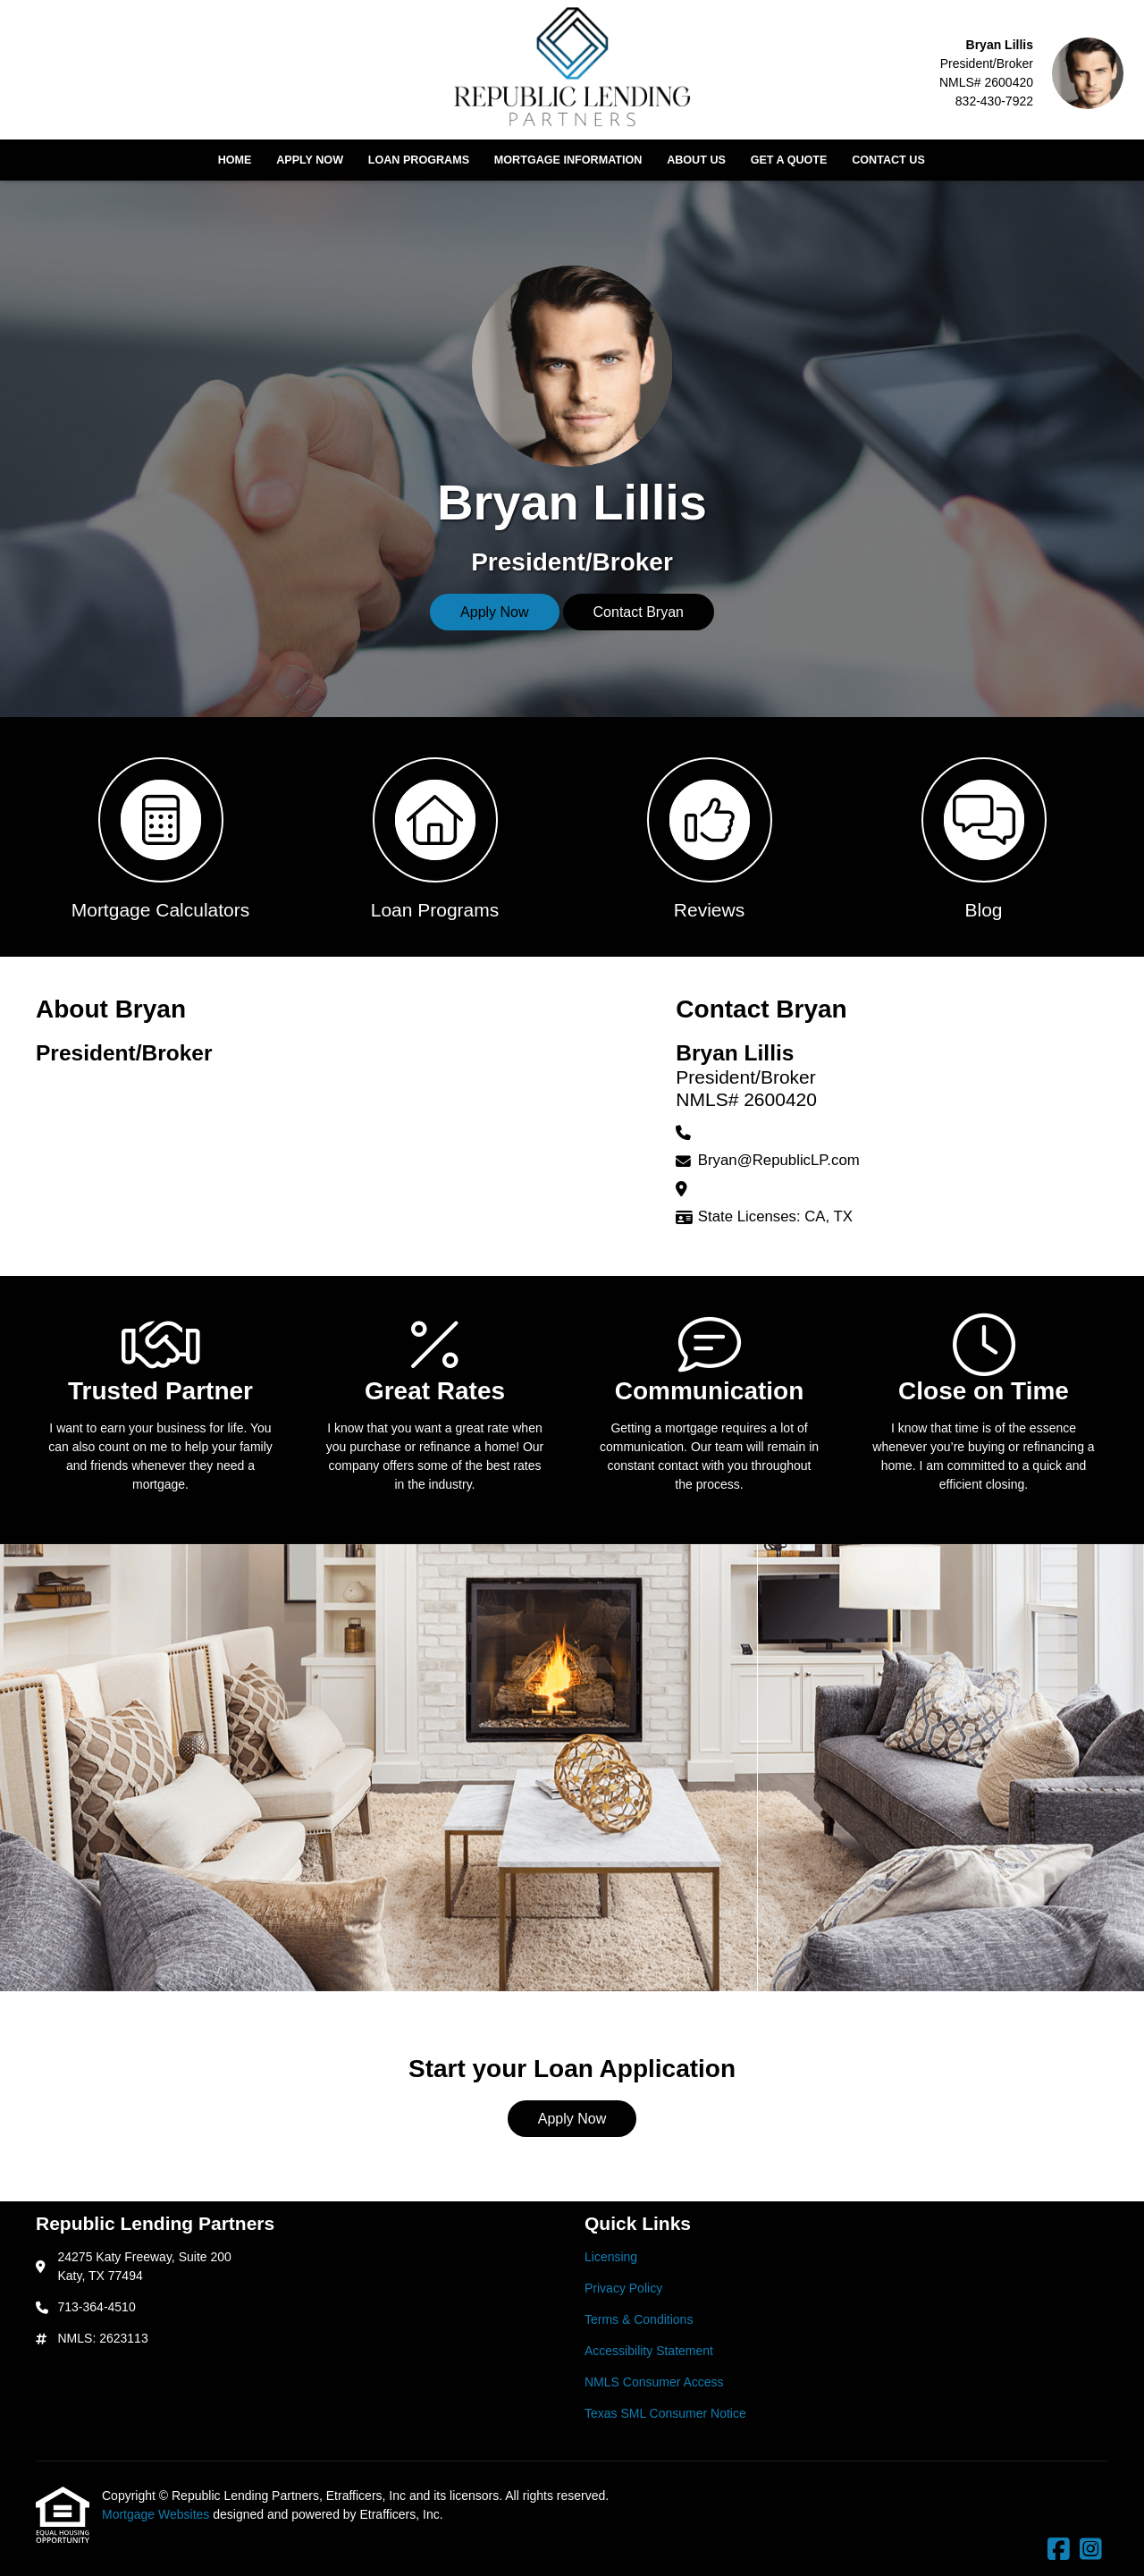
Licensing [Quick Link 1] (611, 2257)
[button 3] (709, 837)
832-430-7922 (994, 101)
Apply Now (309, 160)
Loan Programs (418, 160)
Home (235, 160)
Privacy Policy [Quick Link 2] (623, 2288)
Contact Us (888, 160)
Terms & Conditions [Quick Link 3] (639, 2319)
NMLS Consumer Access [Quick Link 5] (654, 2382)
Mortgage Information (568, 160)
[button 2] (434, 837)
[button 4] (983, 837)
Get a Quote (789, 160)
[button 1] (160, 837)
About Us (696, 160)
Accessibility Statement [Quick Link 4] (649, 2351)
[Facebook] (1058, 2550)
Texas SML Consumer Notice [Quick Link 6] (665, 2413)
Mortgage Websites (157, 2514)
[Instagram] (1091, 2550)
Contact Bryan (638, 612)
